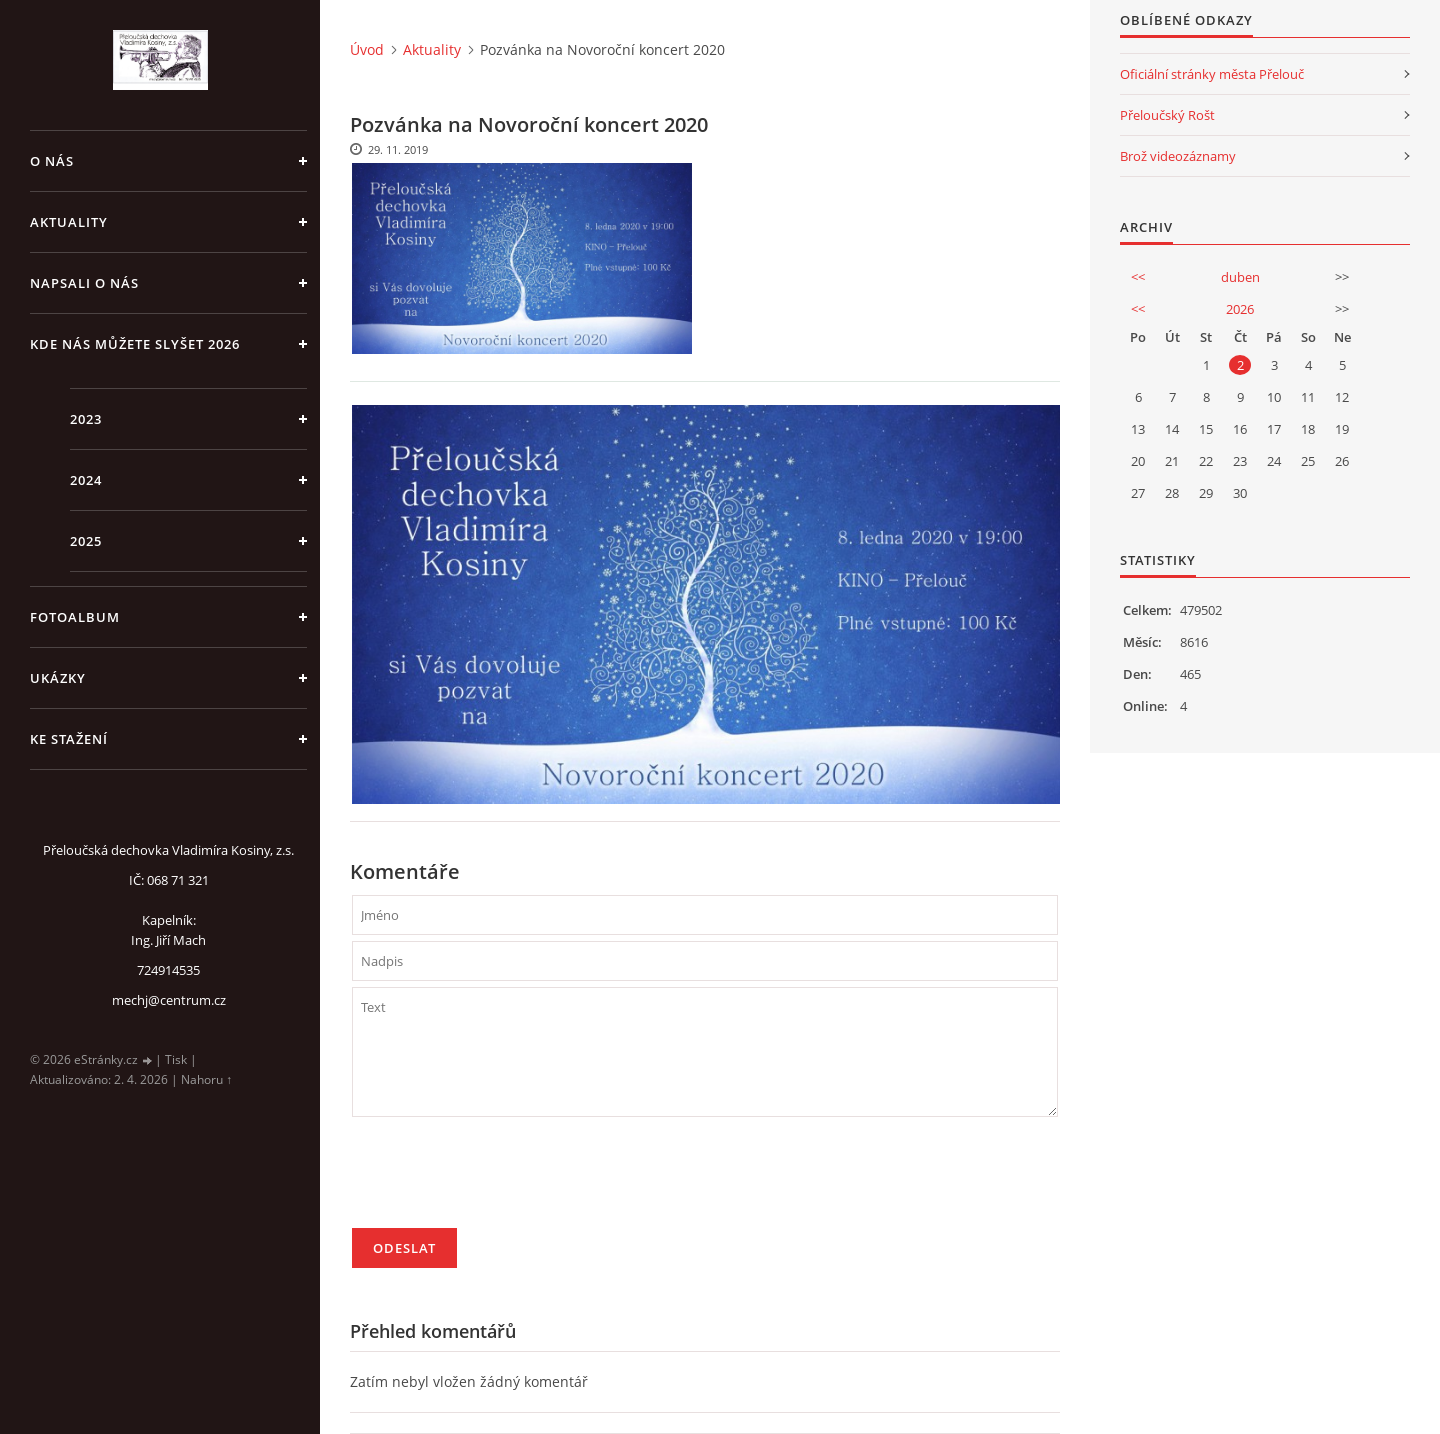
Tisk (176, 1059)
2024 (86, 480)
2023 (86, 419)
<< (1138, 277)
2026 (1240, 309)
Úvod (367, 49)
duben (1240, 277)
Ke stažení (69, 739)
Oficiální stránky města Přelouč (1212, 74)
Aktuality (69, 222)
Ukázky (58, 678)
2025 (86, 541)
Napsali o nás (84, 283)
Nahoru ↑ (206, 1079)
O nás (52, 161)
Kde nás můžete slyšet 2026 (135, 344)
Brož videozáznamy (1178, 156)
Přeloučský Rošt (1167, 115)
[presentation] (504, 1181)
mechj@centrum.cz (169, 1000)
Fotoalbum (75, 617)
